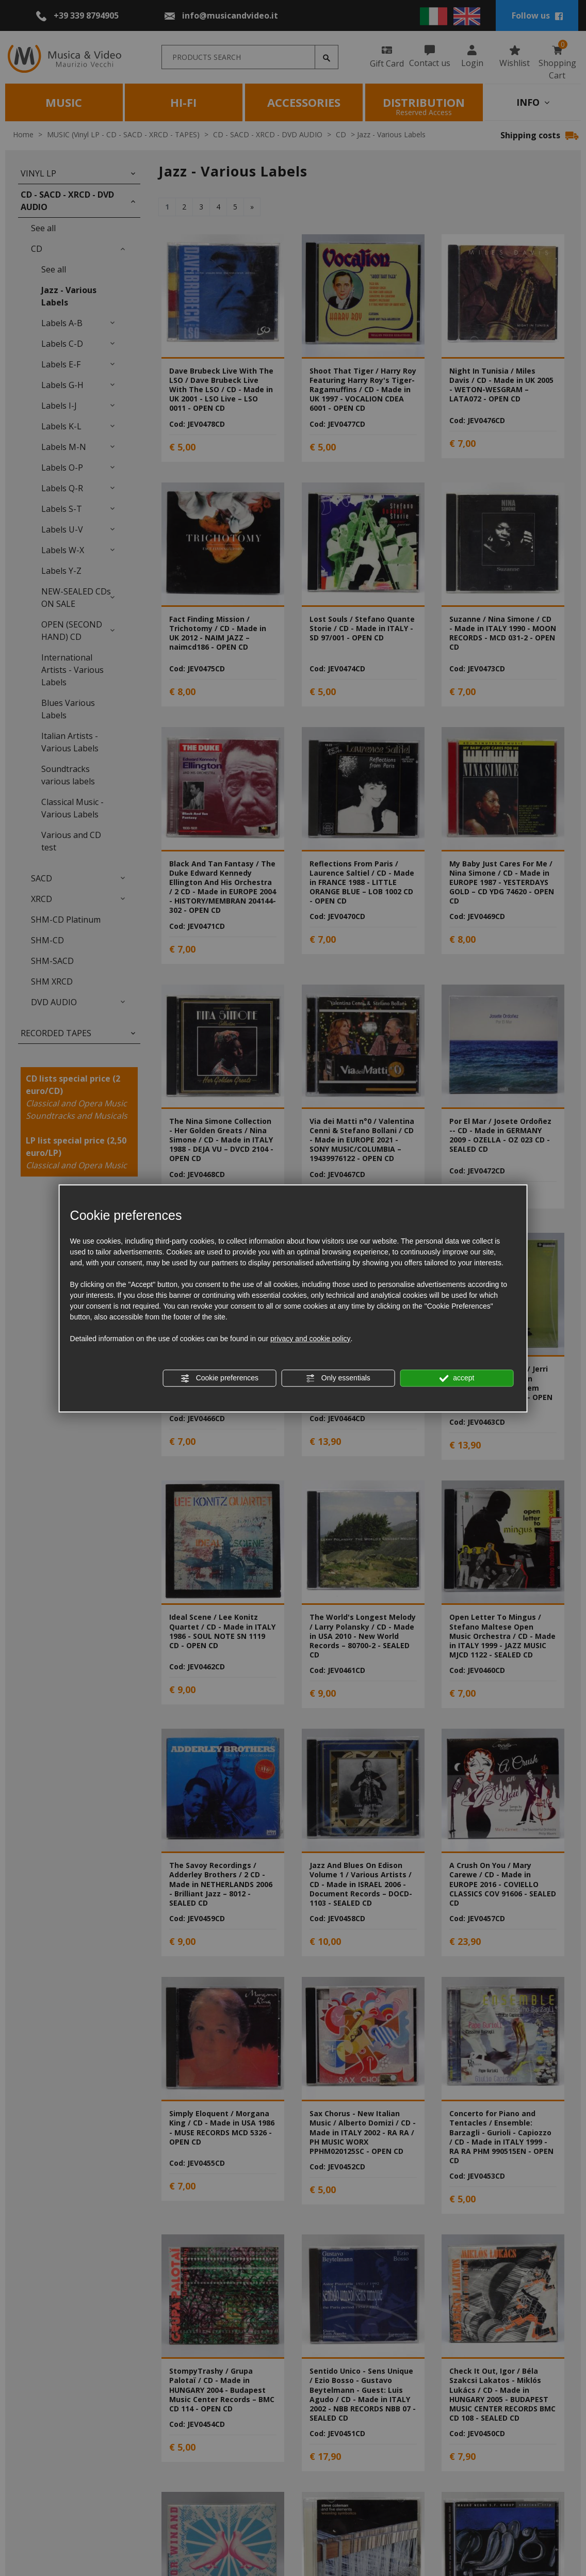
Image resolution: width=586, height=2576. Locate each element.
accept (456, 1378)
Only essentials (338, 1378)
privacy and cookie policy (310, 1338)
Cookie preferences (219, 1378)
